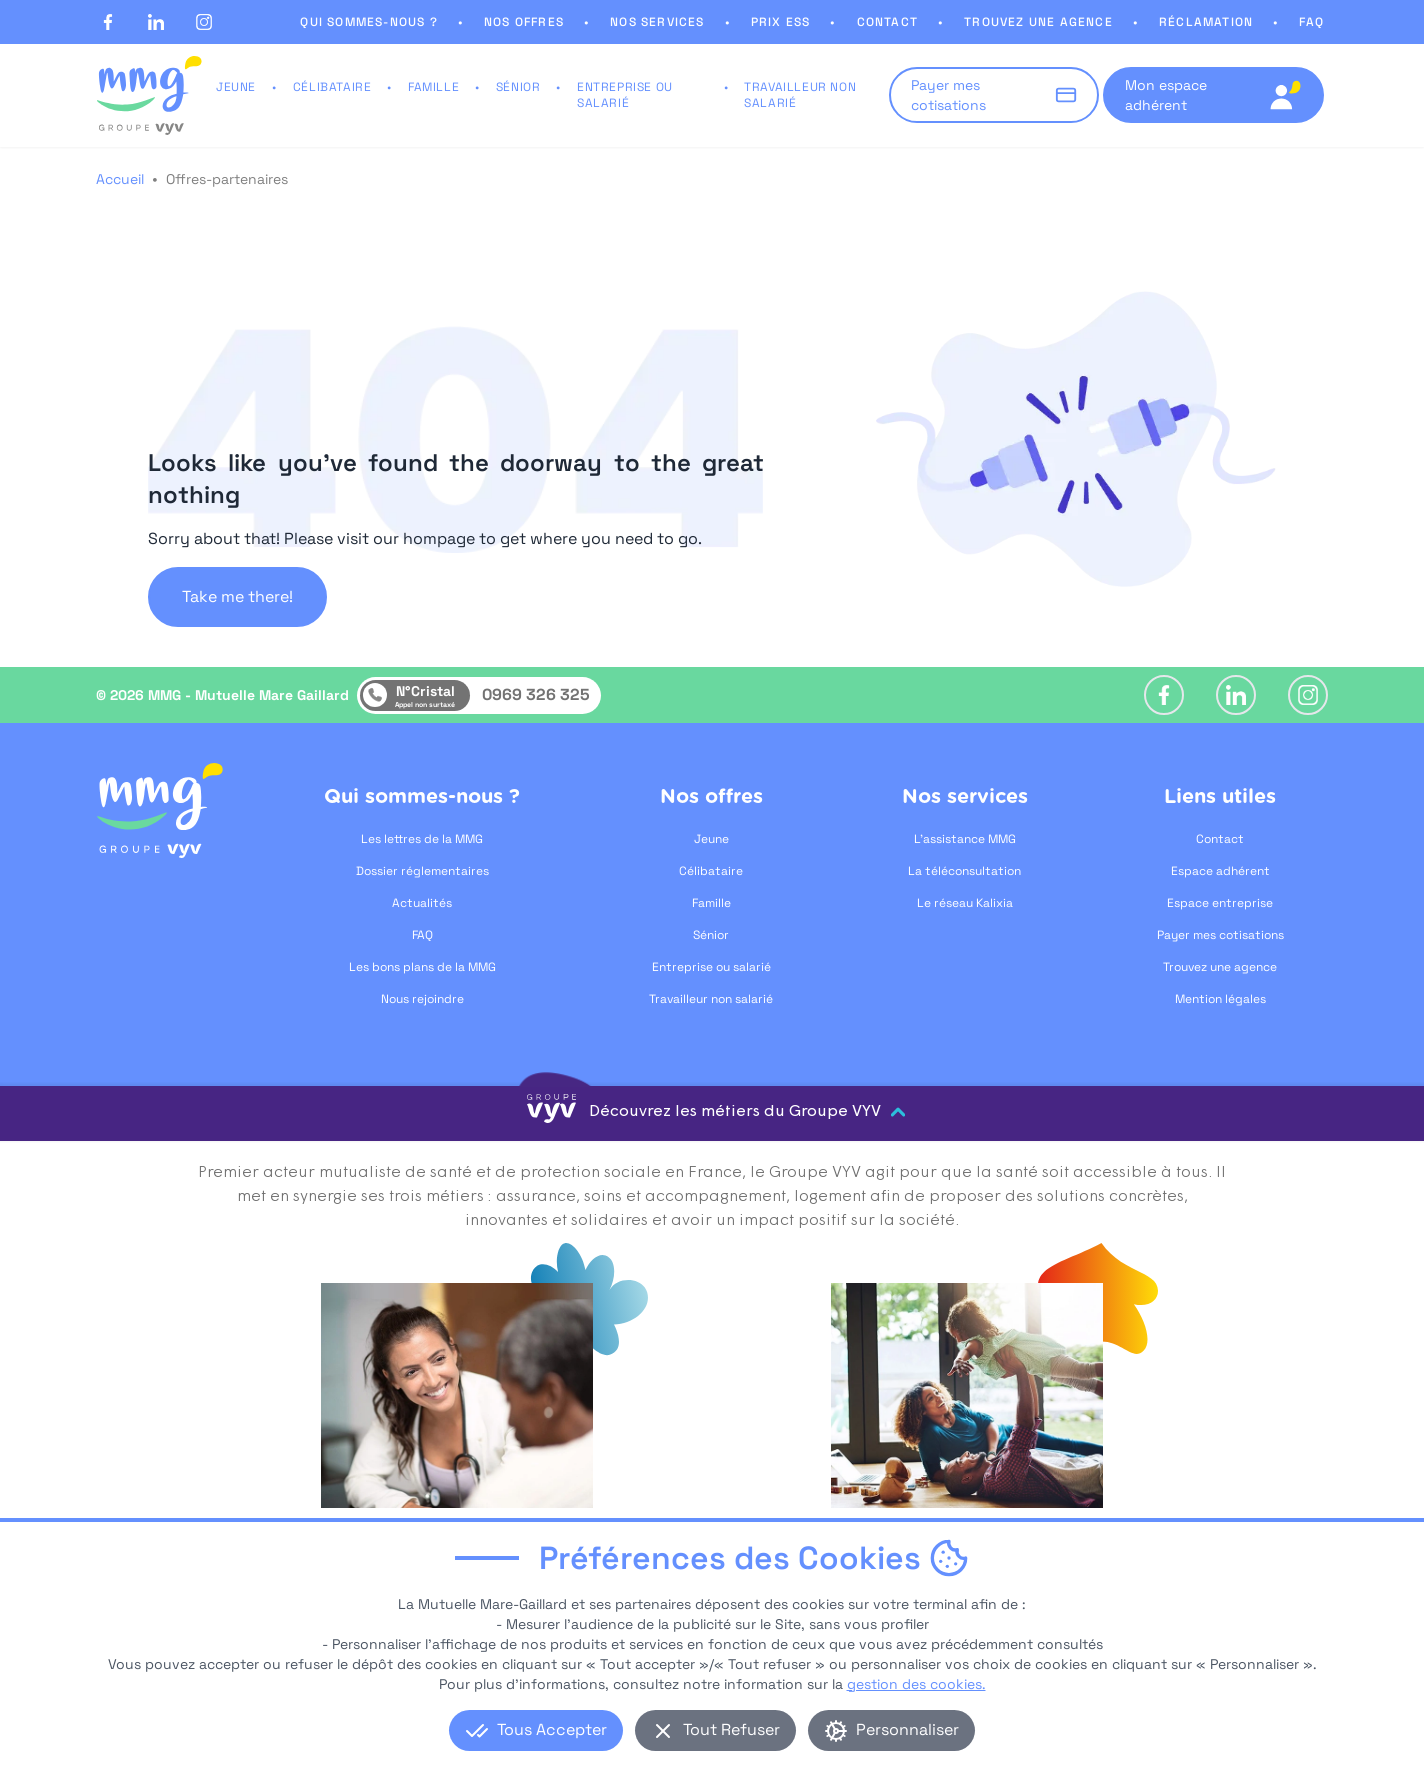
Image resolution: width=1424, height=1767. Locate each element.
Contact (1220, 839)
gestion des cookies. (916, 1714)
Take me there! (237, 596)
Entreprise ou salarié (711, 967)
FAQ (1311, 22)
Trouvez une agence (1220, 967)
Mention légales (1220, 999)
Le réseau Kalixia (965, 903)
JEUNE (236, 87)
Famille (711, 903)
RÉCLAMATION (1206, 22)
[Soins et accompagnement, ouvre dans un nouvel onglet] (457, 1460)
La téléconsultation (964, 871)
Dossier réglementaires (422, 871)
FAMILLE (433, 87)
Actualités (422, 903)
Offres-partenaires (227, 179)
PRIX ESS (781, 22)
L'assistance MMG (965, 839)
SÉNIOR (518, 87)
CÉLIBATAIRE (332, 87)
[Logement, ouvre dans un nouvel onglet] (967, 1460)
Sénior (711, 935)
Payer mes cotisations (1220, 935)
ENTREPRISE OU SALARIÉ (625, 95)
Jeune (711, 839)
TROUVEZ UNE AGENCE (1038, 22)
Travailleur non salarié (711, 999)
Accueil (120, 179)
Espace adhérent (1220, 871)
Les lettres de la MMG (422, 839)
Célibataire (711, 871)
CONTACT (887, 22)
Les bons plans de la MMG (422, 967)
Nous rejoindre (422, 999)
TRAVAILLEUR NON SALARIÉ (800, 95)
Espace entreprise (1220, 903)
